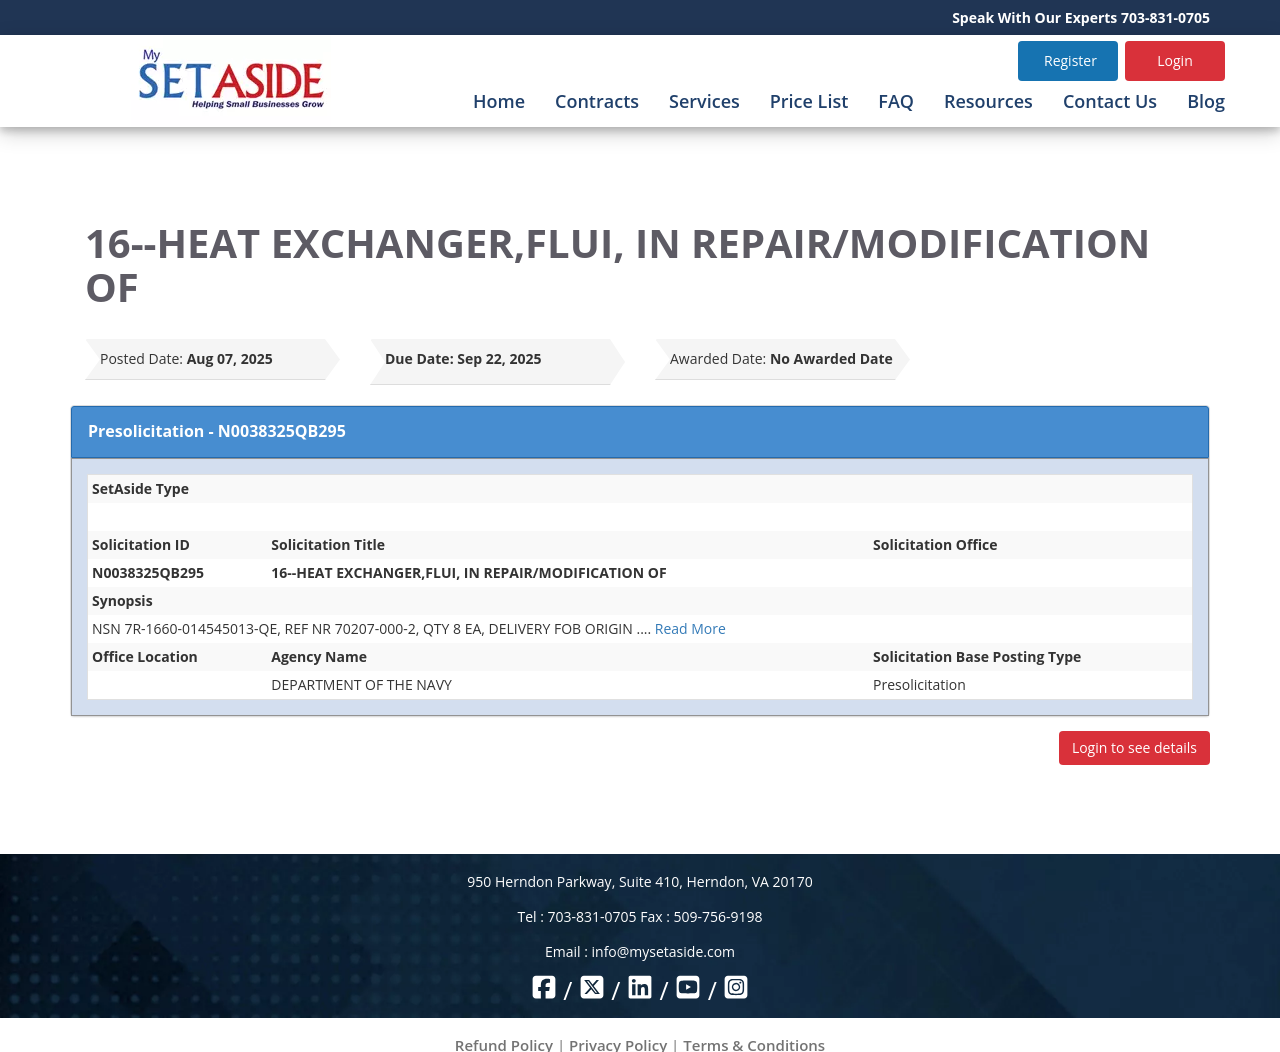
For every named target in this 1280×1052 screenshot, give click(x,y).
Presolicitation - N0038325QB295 (217, 431)
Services (704, 101)
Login (1174, 60)
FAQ (896, 101)
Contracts (597, 101)
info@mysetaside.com (663, 951)
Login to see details (1134, 747)
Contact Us (1110, 101)
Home (499, 101)
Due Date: (419, 358)
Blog (1206, 101)
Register (1070, 60)
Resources (988, 101)
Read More (690, 628)
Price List (809, 101)
